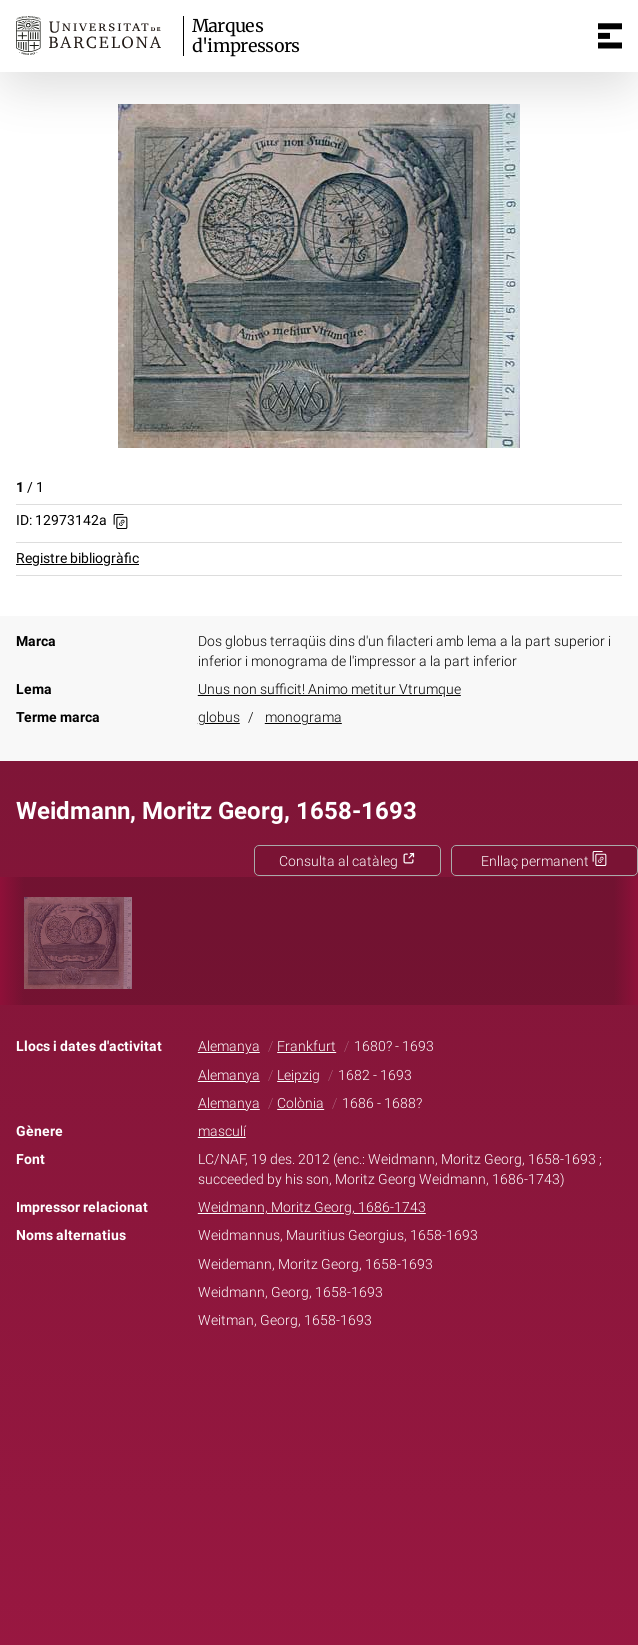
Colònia (300, 1103)
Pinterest (354, 1383)
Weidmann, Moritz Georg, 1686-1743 (312, 1207)
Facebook (263, 1383)
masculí (222, 1131)
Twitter (308, 1383)
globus (219, 717)
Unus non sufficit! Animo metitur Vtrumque (329, 689)
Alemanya (229, 1046)
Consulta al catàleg (347, 861)
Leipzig (298, 1075)
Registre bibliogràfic (77, 558)
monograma (303, 717)
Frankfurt (306, 1046)
